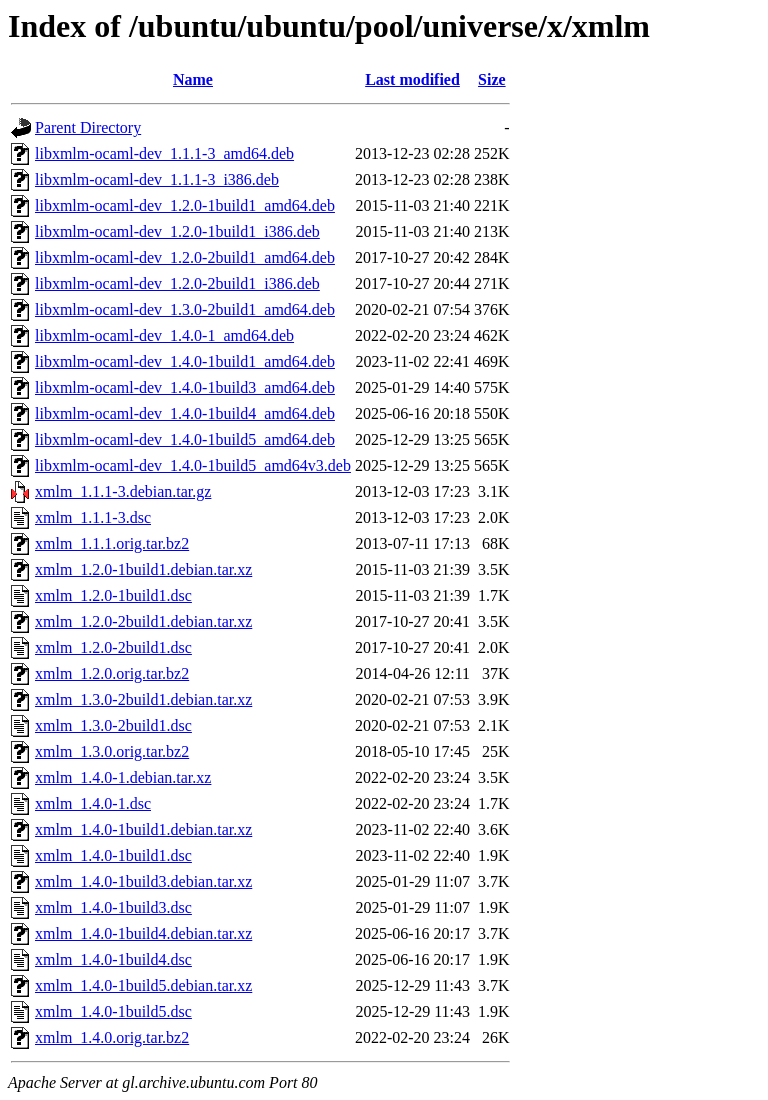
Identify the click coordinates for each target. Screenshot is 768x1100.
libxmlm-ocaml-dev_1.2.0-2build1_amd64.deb (185, 257)
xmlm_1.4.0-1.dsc (93, 803)
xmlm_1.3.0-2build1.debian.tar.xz (143, 699)
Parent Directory (88, 127)
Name (193, 79)
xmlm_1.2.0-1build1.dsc (113, 595)
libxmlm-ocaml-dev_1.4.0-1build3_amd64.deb (185, 387)
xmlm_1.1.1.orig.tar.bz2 (112, 543)
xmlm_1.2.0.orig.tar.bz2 (112, 673)
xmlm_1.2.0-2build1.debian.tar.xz (143, 621)
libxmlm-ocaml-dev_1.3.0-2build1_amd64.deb (185, 309)
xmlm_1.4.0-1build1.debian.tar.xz (143, 829)
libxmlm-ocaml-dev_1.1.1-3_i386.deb (157, 179)
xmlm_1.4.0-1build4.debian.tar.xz (143, 933)
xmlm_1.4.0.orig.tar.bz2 (112, 1037)
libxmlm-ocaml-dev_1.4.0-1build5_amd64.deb (185, 439)
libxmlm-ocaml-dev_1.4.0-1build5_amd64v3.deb (193, 465)
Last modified (412, 79)
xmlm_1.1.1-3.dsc (93, 517)
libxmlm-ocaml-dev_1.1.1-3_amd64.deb (164, 153)
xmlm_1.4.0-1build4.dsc (113, 959)
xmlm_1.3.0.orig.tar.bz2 (112, 751)
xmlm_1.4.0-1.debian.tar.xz (123, 777)
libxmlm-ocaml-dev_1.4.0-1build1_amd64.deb (185, 361)
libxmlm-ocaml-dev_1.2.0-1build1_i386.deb (177, 231)
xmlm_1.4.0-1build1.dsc (113, 855)
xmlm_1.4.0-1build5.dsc (113, 1011)
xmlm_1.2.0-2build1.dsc (113, 647)
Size (492, 79)
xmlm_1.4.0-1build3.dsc (113, 907)
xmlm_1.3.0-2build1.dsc (113, 725)
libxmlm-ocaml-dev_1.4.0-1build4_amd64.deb (185, 413)
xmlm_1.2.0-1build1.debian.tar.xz (143, 569)
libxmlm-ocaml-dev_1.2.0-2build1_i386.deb (177, 283)
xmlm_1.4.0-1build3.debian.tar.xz (143, 881)
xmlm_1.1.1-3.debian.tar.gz (123, 491)
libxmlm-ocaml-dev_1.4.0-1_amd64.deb (164, 335)
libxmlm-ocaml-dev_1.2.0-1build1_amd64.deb (185, 205)
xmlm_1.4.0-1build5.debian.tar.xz (143, 985)
